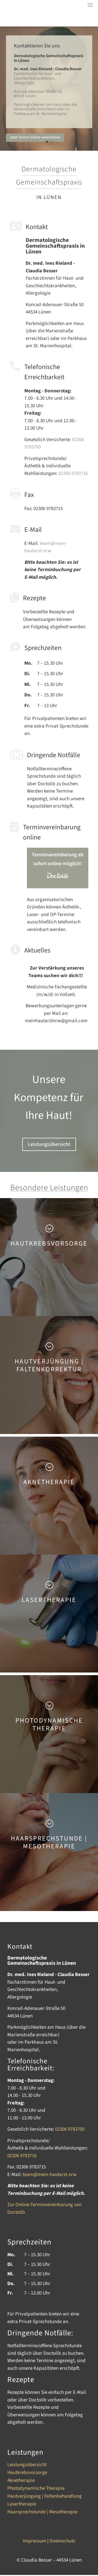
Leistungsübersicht (49, 1144)
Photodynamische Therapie (36, 2489)
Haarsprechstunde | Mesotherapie (42, 2512)
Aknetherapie (21, 2481)
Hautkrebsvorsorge (27, 2473)
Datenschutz (62, 2541)
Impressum (34, 2541)
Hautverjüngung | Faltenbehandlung (44, 2497)
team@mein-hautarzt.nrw (45, 547)
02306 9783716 (72, 473)
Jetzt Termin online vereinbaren (35, 138)
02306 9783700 (69, 2129)
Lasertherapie (21, 2505)
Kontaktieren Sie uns (37, 47)
